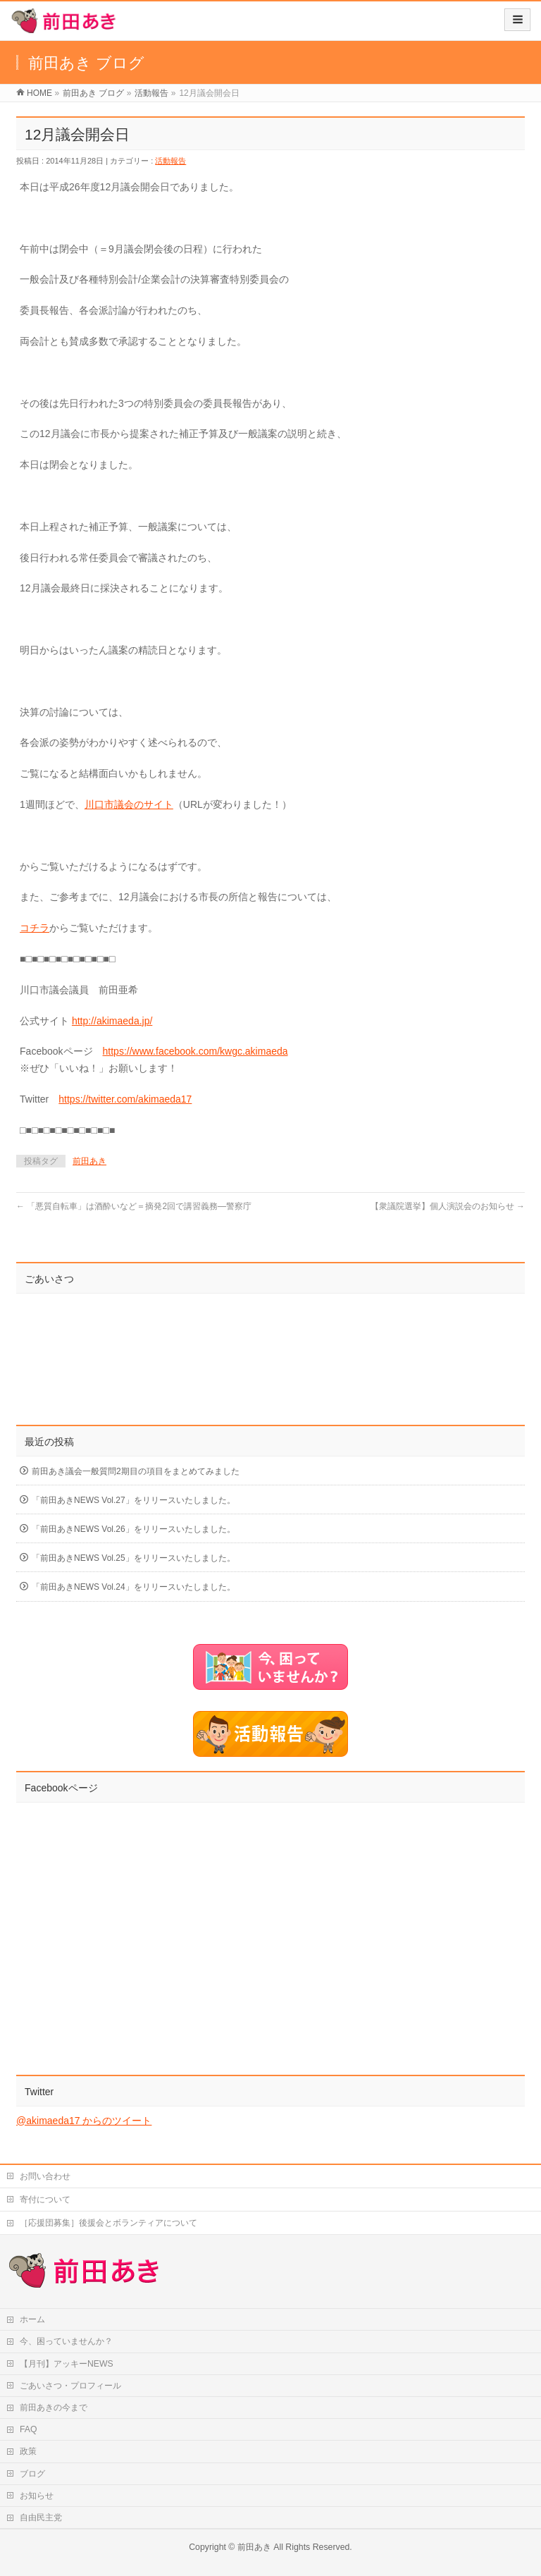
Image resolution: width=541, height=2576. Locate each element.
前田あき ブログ (93, 93)
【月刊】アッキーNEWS (66, 2364)
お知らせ (37, 2496)
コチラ (34, 927)
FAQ (28, 2429)
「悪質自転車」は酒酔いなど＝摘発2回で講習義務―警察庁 (133, 1206)
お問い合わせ (45, 2176)
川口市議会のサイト (129, 804)
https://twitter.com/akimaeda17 (125, 1099)
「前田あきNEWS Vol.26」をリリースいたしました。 (133, 1529)
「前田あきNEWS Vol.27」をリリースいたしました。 (133, 1500)
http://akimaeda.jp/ (112, 1020)
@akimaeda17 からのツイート (83, 2120)
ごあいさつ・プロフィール (70, 2386)
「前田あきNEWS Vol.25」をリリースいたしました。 (133, 1558)
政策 (28, 2451)
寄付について (45, 2199)
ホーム (32, 2319)
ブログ (32, 2474)
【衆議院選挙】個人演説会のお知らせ (448, 1206)
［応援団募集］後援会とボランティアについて (108, 2223)
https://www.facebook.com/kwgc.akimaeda (195, 1051)
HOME (39, 93)
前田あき (89, 1161)
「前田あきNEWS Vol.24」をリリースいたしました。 (133, 1587)
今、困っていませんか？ (66, 2341)
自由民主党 (41, 2517)
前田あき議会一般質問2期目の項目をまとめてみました (136, 1471)
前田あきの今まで (53, 2407)
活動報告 (151, 93)
